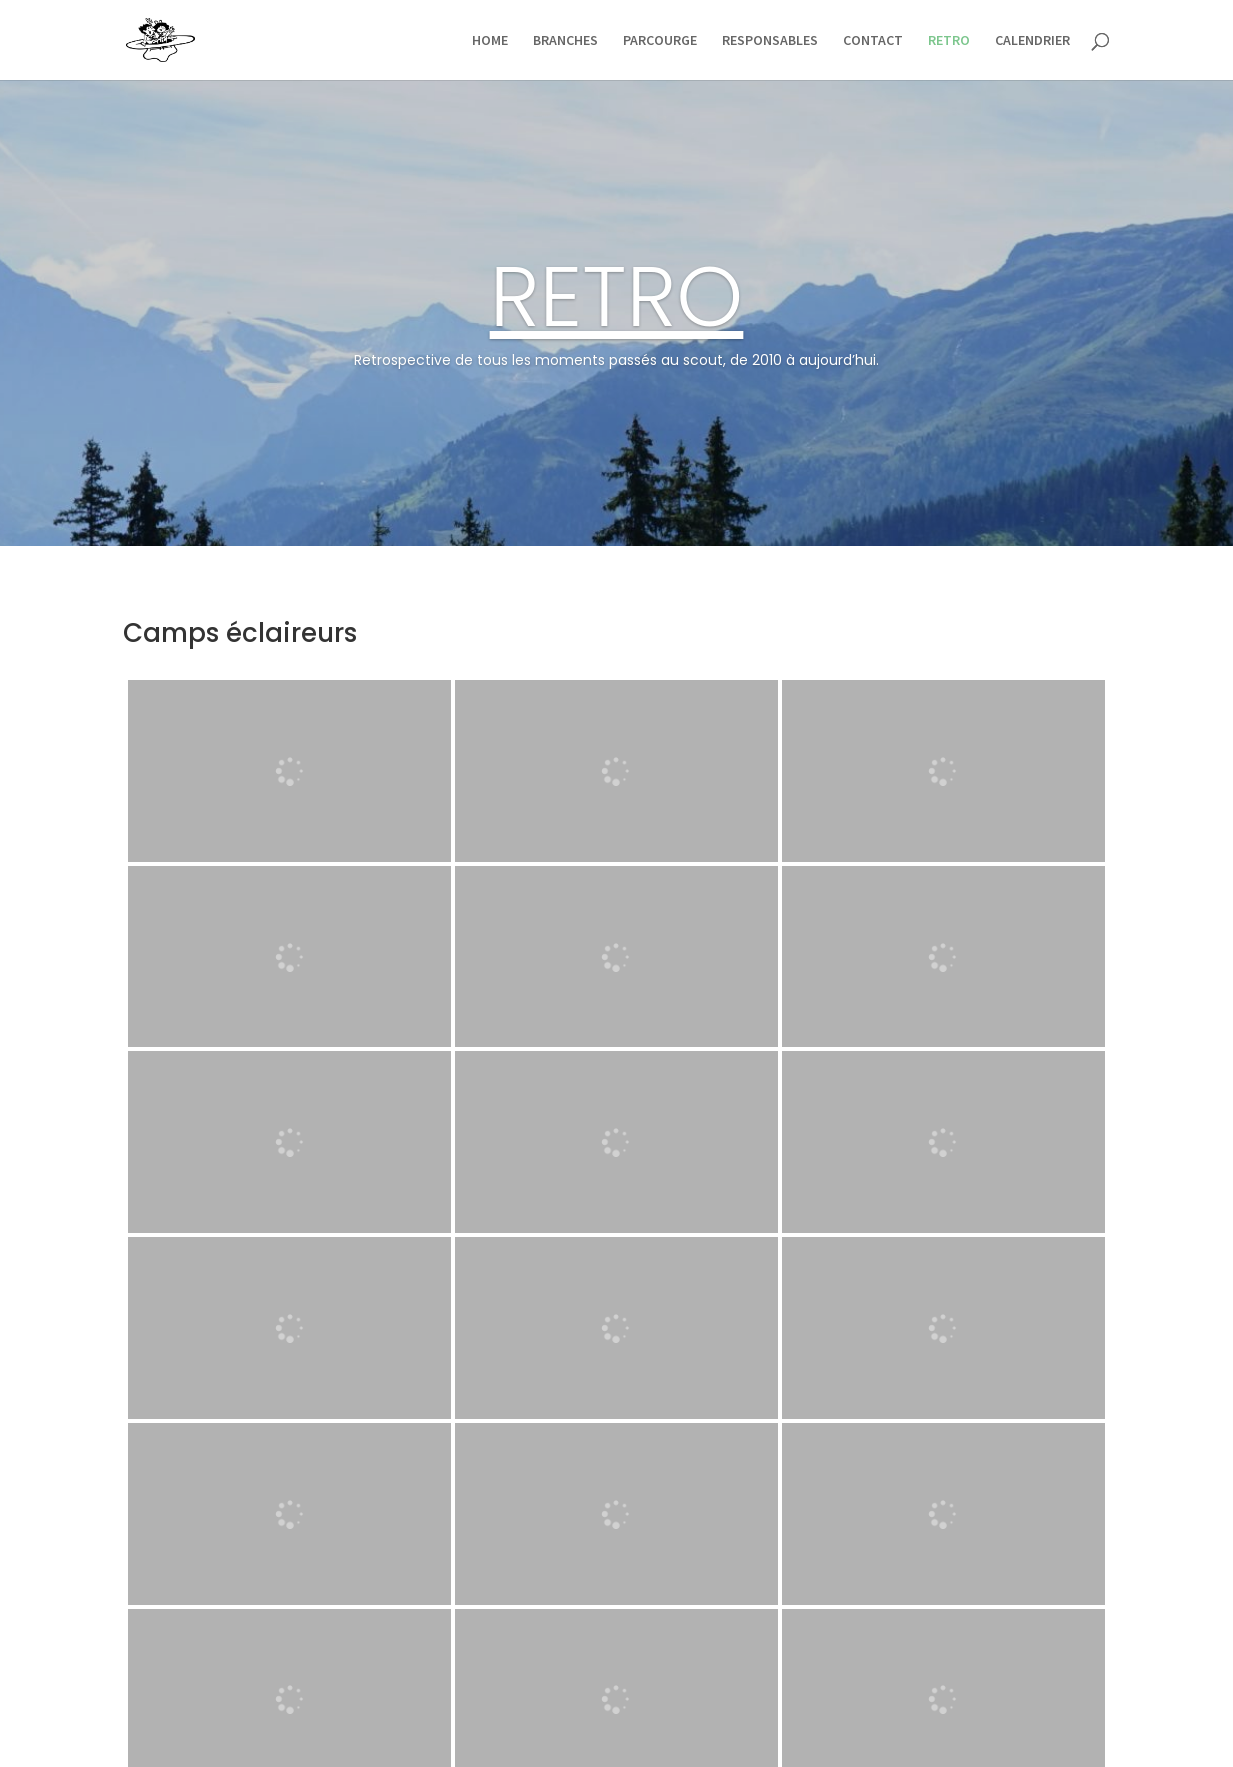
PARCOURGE (660, 41)
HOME (490, 41)
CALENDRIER (1032, 41)
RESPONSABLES (770, 41)
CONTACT (873, 41)
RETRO (949, 41)
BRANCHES (565, 41)
